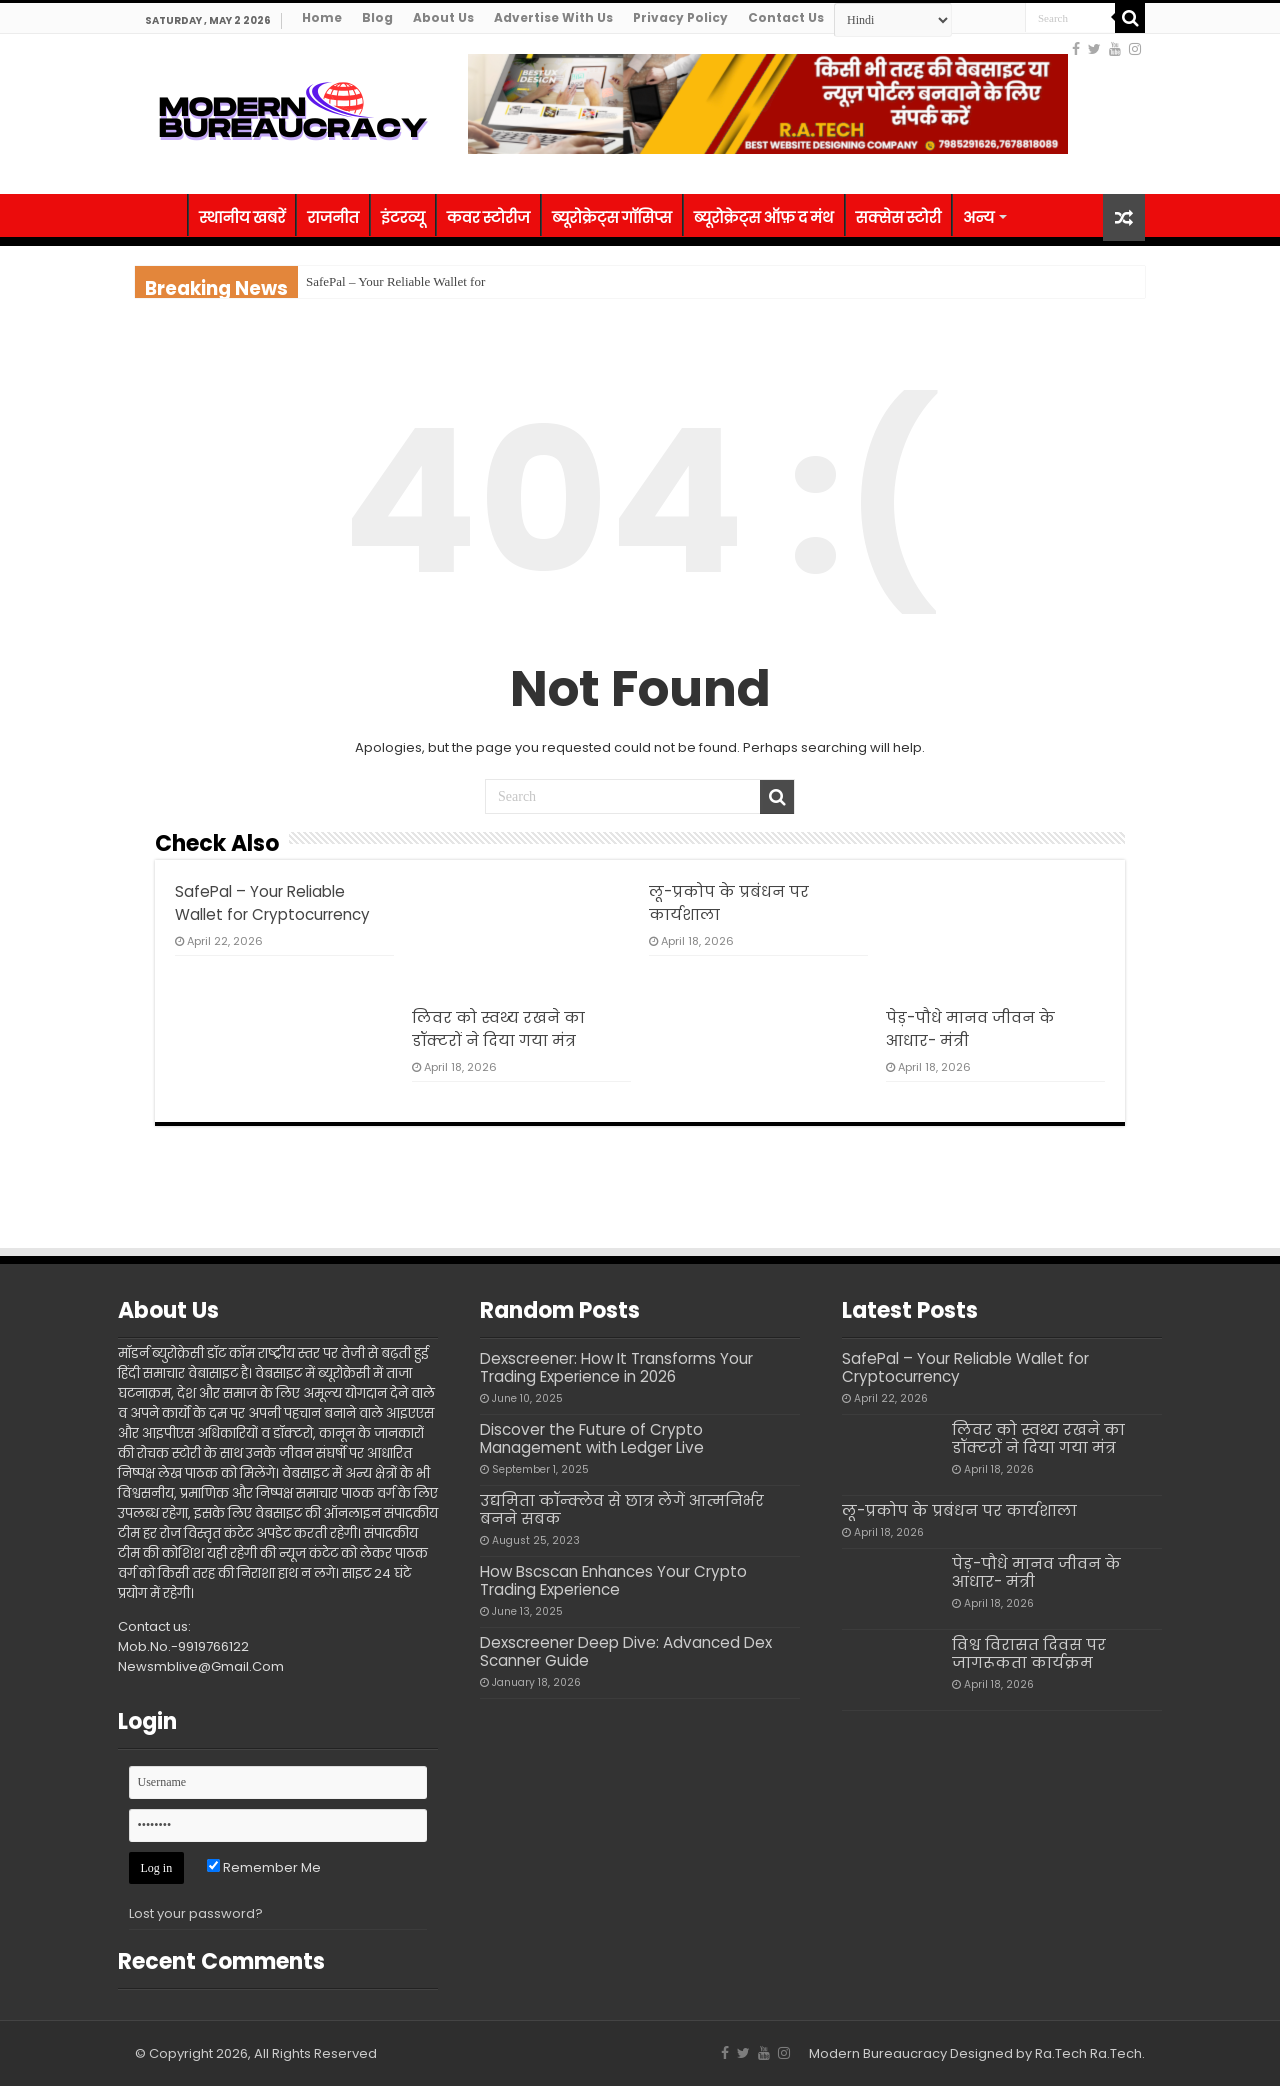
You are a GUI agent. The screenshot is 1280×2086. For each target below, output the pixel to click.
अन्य (978, 217)
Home (322, 17)
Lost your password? (196, 1913)
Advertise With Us (553, 17)
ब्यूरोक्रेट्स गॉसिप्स (612, 217)
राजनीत (333, 217)
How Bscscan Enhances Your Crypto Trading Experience (613, 1580)
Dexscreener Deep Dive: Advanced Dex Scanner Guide (626, 1651)
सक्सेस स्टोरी (899, 217)
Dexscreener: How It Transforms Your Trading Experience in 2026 (616, 1367)
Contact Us (786, 17)
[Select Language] (893, 20)
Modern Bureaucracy (878, 2053)
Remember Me (264, 1867)
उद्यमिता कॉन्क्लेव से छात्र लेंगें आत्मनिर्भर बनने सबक (622, 1509)
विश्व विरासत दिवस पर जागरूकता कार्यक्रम (1029, 1653)
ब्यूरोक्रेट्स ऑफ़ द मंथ (764, 217)
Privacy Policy (680, 17)
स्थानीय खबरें (242, 217)
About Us (443, 17)
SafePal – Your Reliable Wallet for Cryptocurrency (965, 1367)
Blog (377, 17)
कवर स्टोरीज (488, 217)
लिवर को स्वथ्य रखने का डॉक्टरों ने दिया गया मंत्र (1038, 1438)
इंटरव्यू (403, 217)
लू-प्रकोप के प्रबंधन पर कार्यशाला (959, 1510)
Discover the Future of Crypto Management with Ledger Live (592, 1438)
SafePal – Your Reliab (363, 281)
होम (161, 215)
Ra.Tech (1116, 2053)
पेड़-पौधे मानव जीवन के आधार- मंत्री (1036, 1572)
